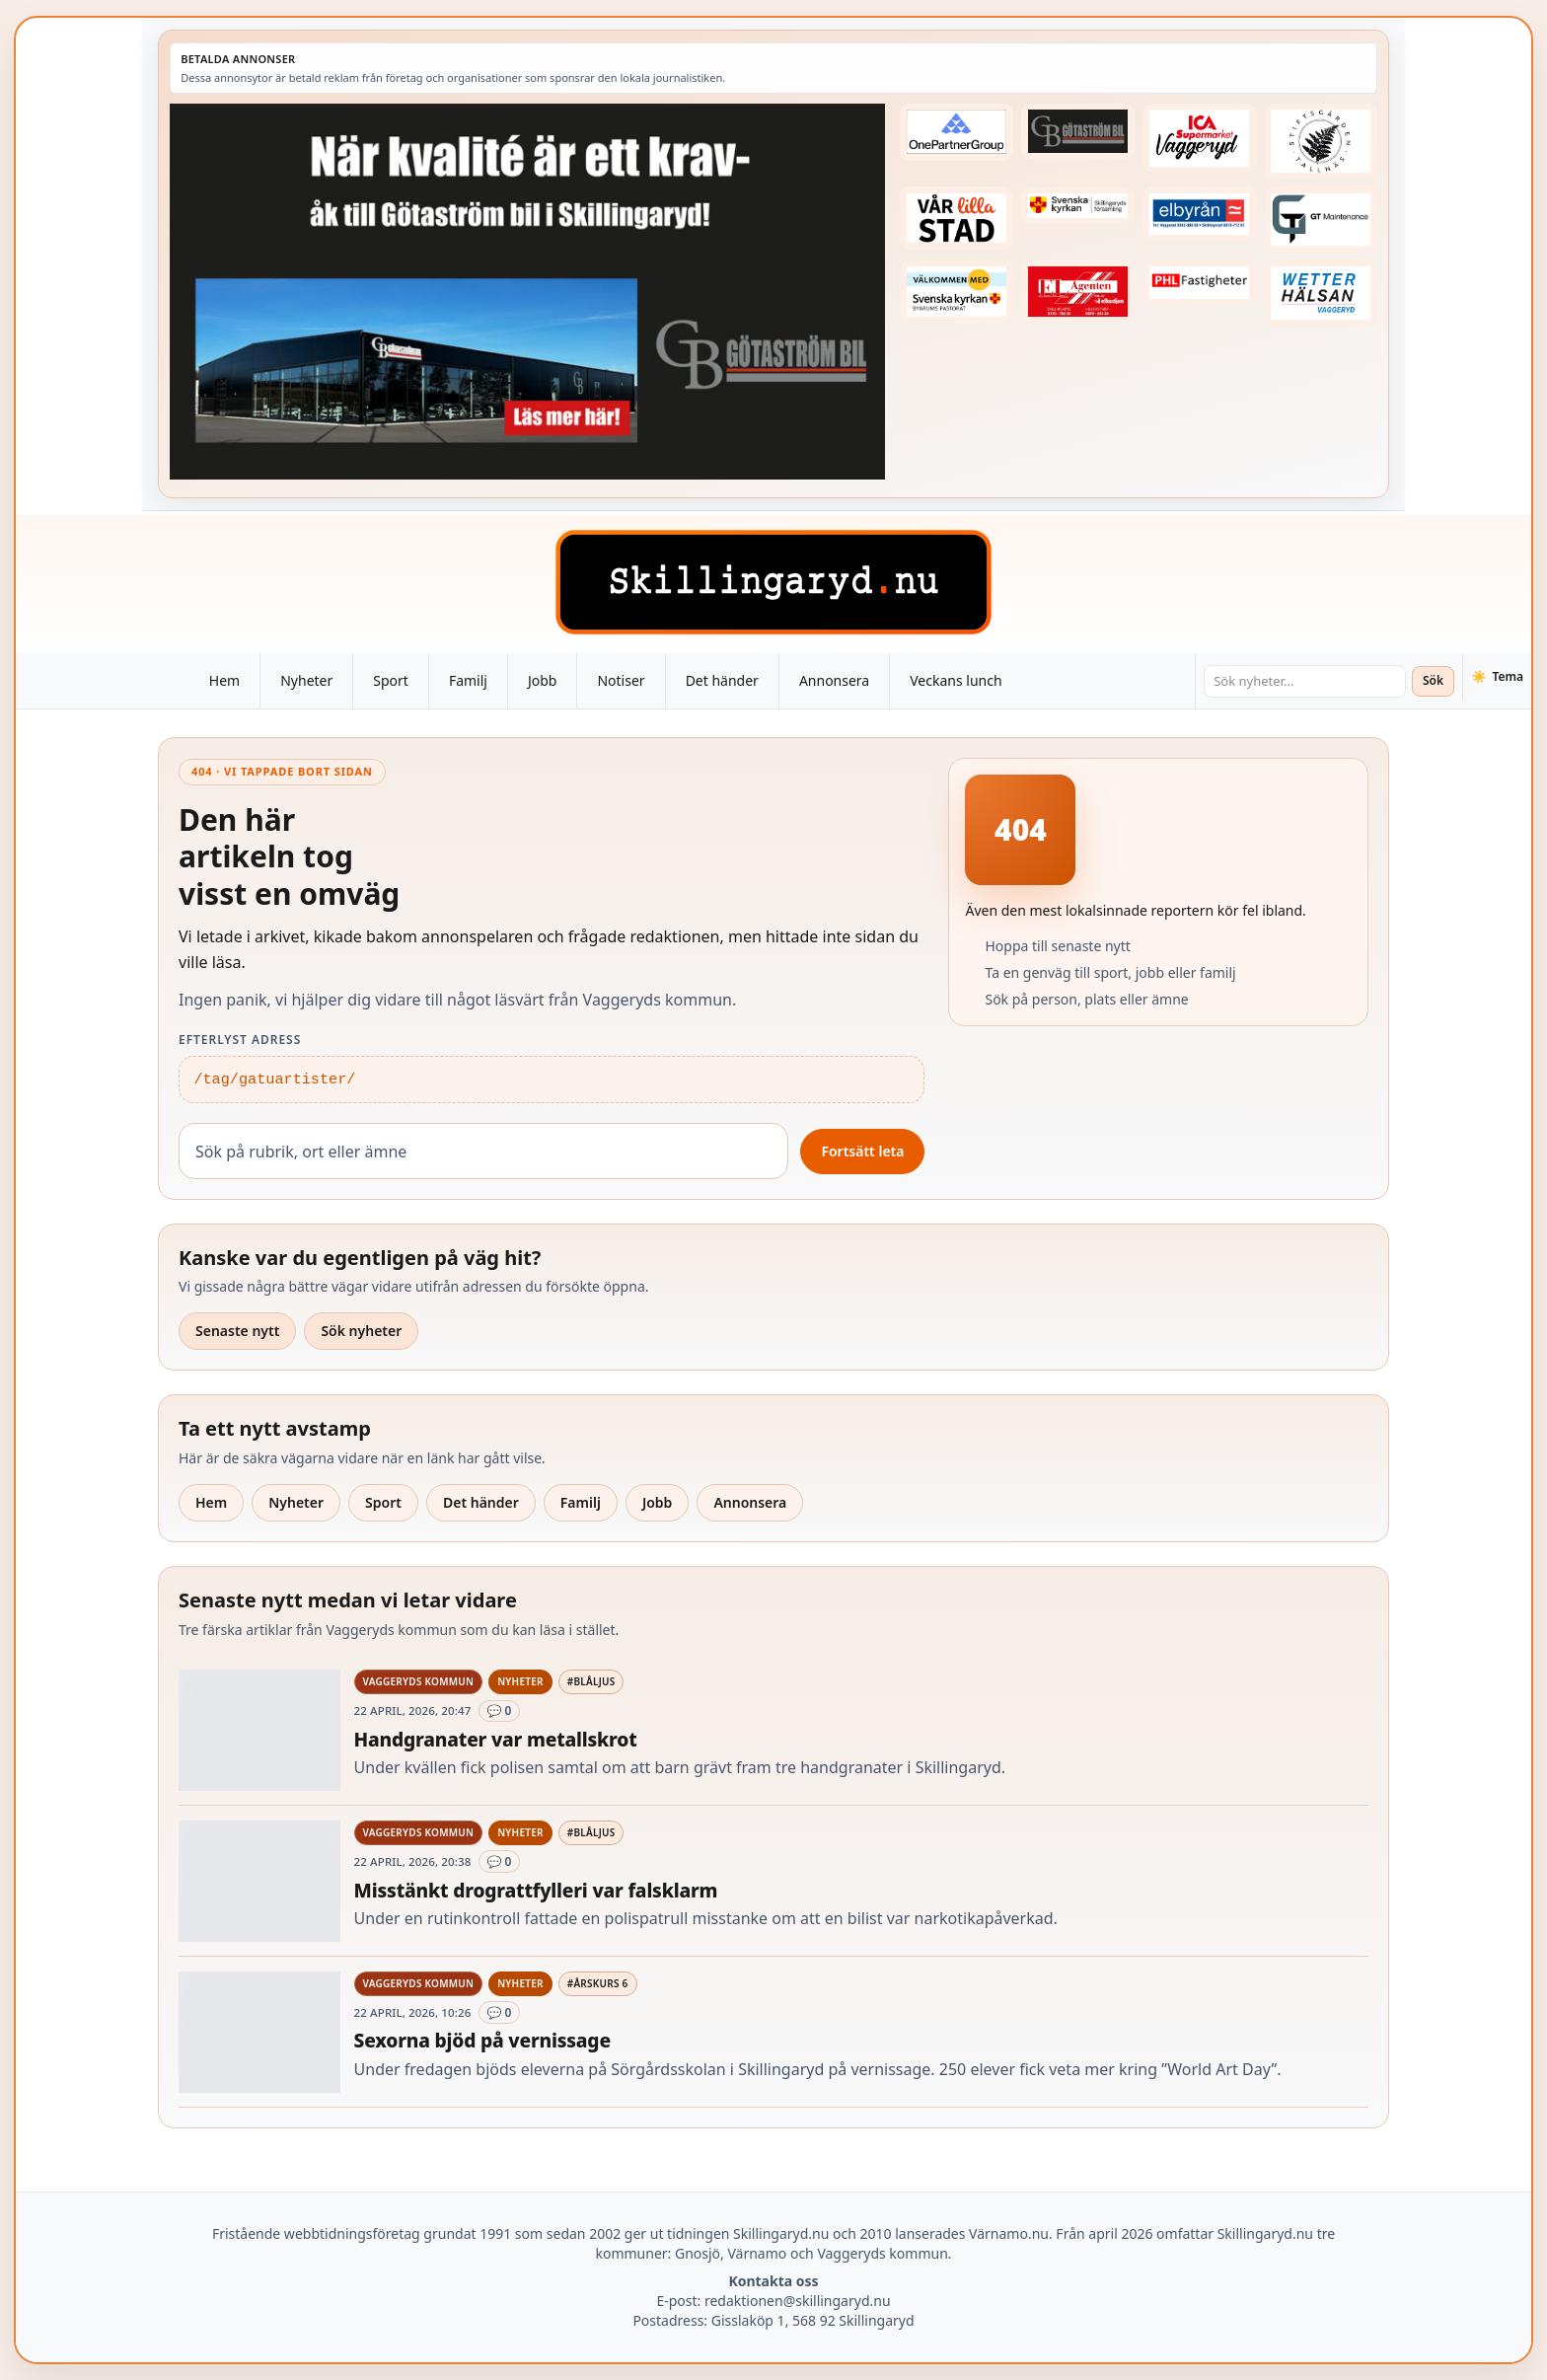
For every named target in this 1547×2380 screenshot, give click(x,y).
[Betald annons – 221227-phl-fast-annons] (1199, 283)
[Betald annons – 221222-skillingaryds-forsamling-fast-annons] (1077, 205)
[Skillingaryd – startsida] (773, 582)
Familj (468, 680)
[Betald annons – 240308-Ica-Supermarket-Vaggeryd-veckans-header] (1199, 138)
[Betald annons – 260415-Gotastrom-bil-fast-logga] (1077, 131)
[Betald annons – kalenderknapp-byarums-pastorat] (956, 292)
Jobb (542, 680)
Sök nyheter (361, 1330)
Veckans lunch (955, 680)
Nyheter (306, 680)
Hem (224, 680)
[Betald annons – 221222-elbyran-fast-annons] (1199, 213)
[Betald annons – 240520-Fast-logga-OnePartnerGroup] (956, 132)
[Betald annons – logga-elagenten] (1077, 291)
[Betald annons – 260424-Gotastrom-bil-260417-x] (527, 292)
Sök (1433, 680)
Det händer (722, 680)
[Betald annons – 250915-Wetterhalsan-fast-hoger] (1321, 293)
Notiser (620, 680)
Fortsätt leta (862, 1151)
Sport (390, 680)
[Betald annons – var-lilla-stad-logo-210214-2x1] (956, 218)
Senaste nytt (237, 1330)
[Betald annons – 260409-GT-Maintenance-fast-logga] (1321, 219)
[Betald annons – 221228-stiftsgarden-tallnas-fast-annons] (1321, 141)
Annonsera (834, 680)
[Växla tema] (1496, 677)
